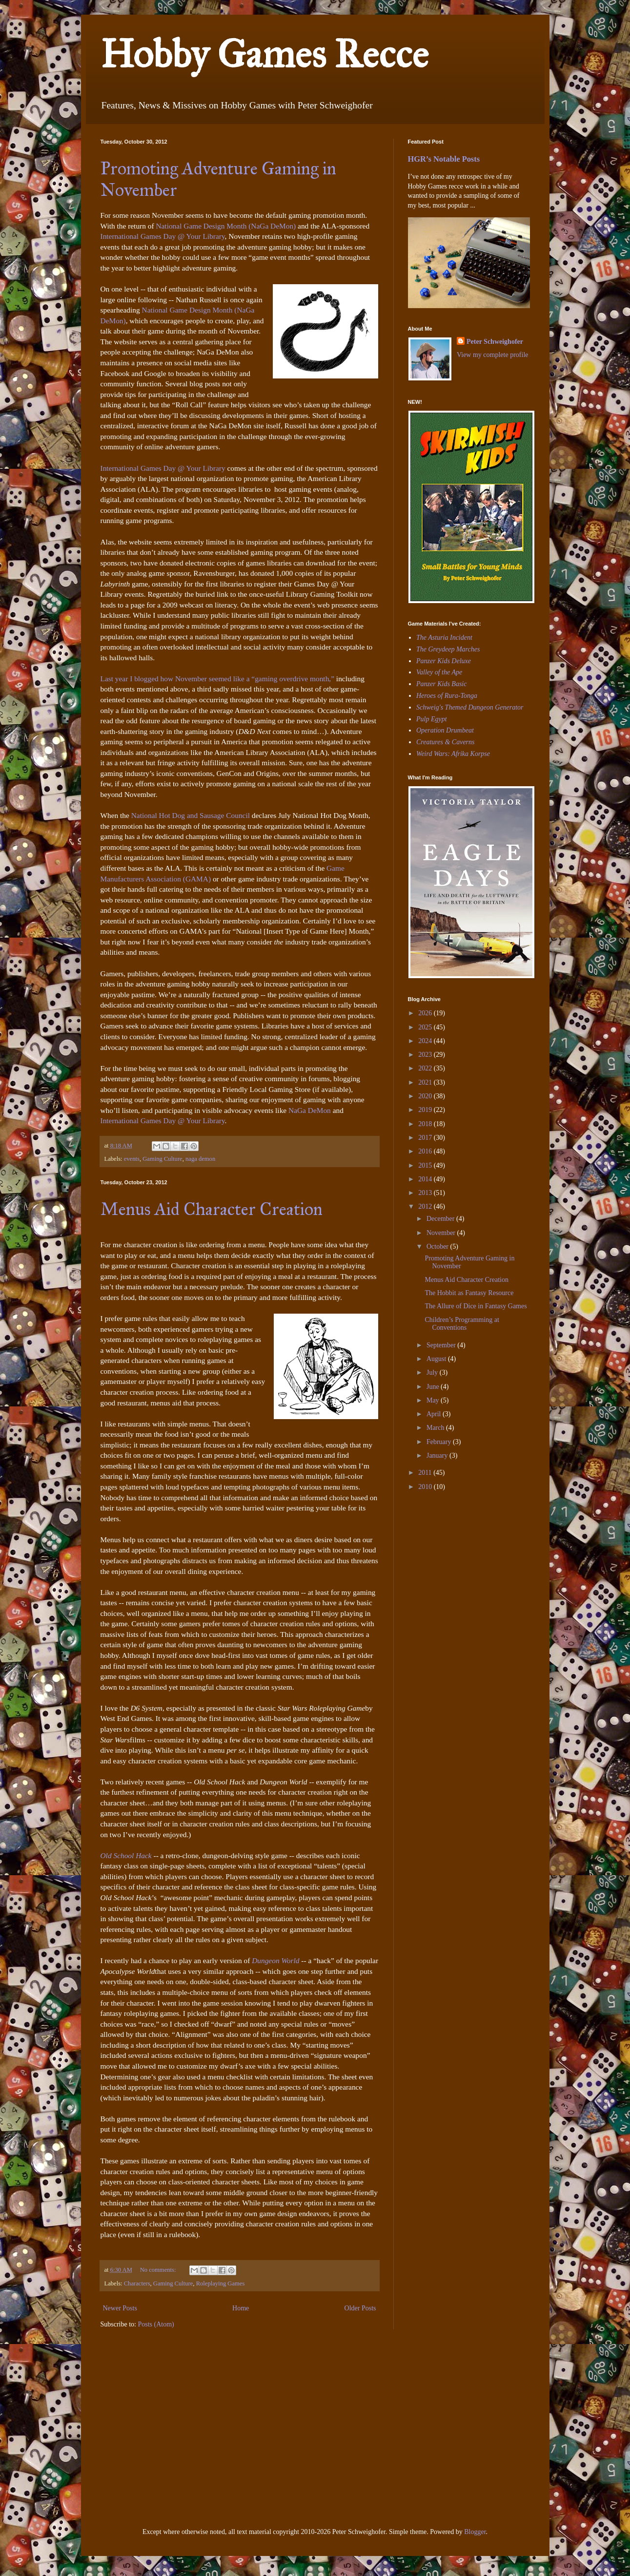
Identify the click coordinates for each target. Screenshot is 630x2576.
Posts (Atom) (156, 2324)
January (438, 1455)
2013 (426, 1192)
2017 (426, 1137)
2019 (426, 1109)
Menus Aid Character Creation (212, 1209)
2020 (426, 1096)
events (132, 1158)
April (435, 1414)
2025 (426, 1027)
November (442, 1232)
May (434, 1400)
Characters (137, 2283)
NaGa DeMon (309, 1110)
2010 (426, 1486)
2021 (426, 1082)
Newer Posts (120, 2308)
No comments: (159, 2269)
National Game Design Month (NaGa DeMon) (226, 226)
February (440, 1441)
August (437, 1358)
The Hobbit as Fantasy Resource (469, 1293)
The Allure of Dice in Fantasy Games (476, 1306)
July (433, 1372)
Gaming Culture (162, 1158)
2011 (425, 1472)
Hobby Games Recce (264, 54)
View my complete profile (492, 354)
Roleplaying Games (220, 2283)
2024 (426, 1041)
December (441, 1218)
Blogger (475, 2531)
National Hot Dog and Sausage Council (190, 815)
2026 (426, 1013)
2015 (426, 1165)
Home (240, 2308)
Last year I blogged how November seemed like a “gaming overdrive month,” (218, 678)
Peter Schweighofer (495, 341)
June (434, 1386)
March (436, 1427)
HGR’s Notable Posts (444, 159)
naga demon (200, 1158)
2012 (426, 1206)
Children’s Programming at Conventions (462, 1324)
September (442, 1345)
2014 (426, 1179)
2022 (426, 1068)
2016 (426, 1151)
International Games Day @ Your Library (163, 236)
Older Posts (360, 2308)
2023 (426, 1054)
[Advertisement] (437, 1566)
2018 (426, 1124)
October (438, 1246)
